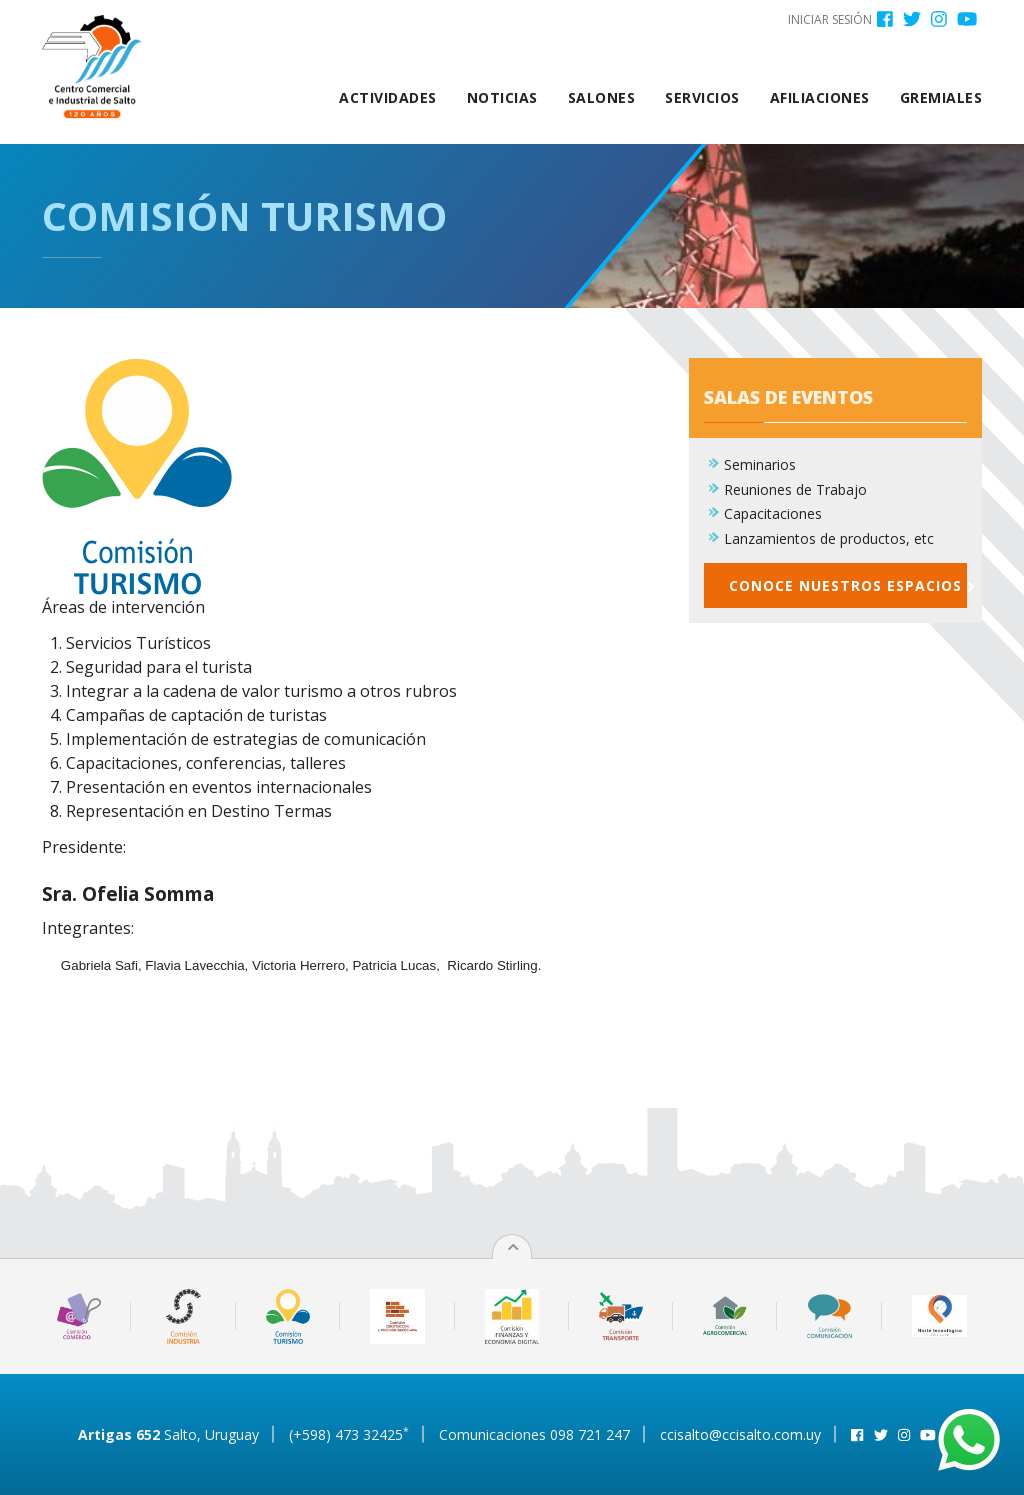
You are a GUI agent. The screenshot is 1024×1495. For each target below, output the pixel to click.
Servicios (702, 97)
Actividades (388, 97)
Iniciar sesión (830, 19)
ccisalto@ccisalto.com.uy (740, 1434)
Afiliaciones (820, 97)
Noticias (502, 97)
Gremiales (941, 97)
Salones (602, 97)
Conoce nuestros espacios (848, 596)
